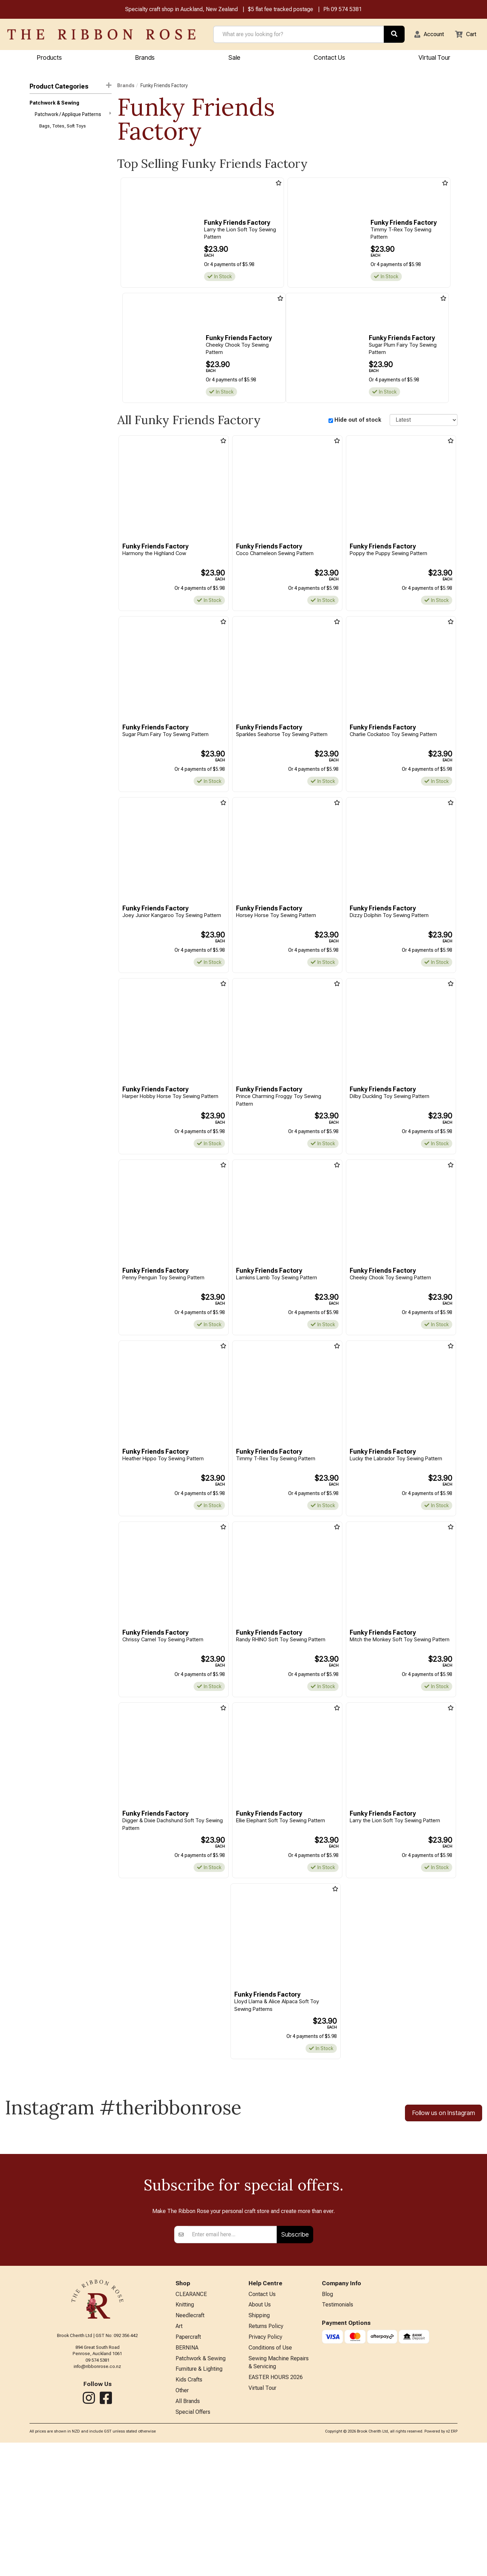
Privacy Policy (265, 2465)
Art (179, 2453)
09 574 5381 (346, 10)
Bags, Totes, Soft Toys (62, 129)
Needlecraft (190, 2442)
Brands (145, 58)
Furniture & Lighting (199, 2499)
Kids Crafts (189, 2511)
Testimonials (337, 2431)
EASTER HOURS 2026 (276, 2508)
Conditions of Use (270, 2476)
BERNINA (187, 2476)
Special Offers (193, 2545)
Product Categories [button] (71, 87)
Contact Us (329, 58)
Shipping (259, 2442)
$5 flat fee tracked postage (280, 10)
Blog (327, 2419)
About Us (260, 2431)
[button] (425, 35)
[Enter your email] (232, 2359)
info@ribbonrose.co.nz (97, 2491)
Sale (234, 58)
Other (182, 2522)
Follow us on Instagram (443, 2119)
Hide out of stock (357, 421)
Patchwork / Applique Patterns (73, 116)
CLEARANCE (191, 2419)
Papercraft (188, 2465)
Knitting (185, 2431)
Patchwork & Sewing (54, 104)
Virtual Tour (262, 2520)
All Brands (188, 2533)
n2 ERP (451, 2564)
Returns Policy (266, 2453)
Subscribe (295, 2359)
